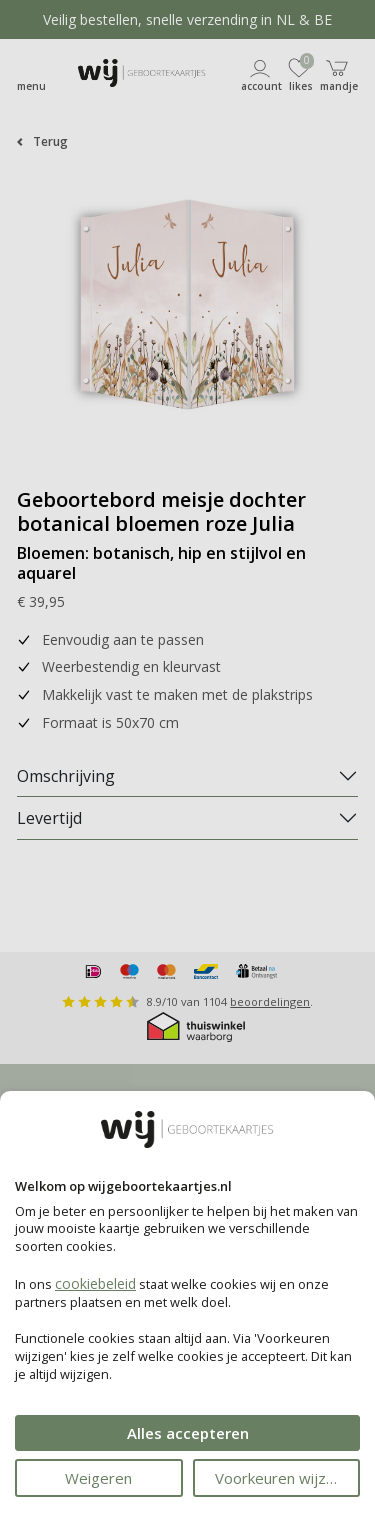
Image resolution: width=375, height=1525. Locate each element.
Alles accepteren (188, 1433)
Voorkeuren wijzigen (285, 1478)
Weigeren (98, 1478)
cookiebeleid (95, 1283)
